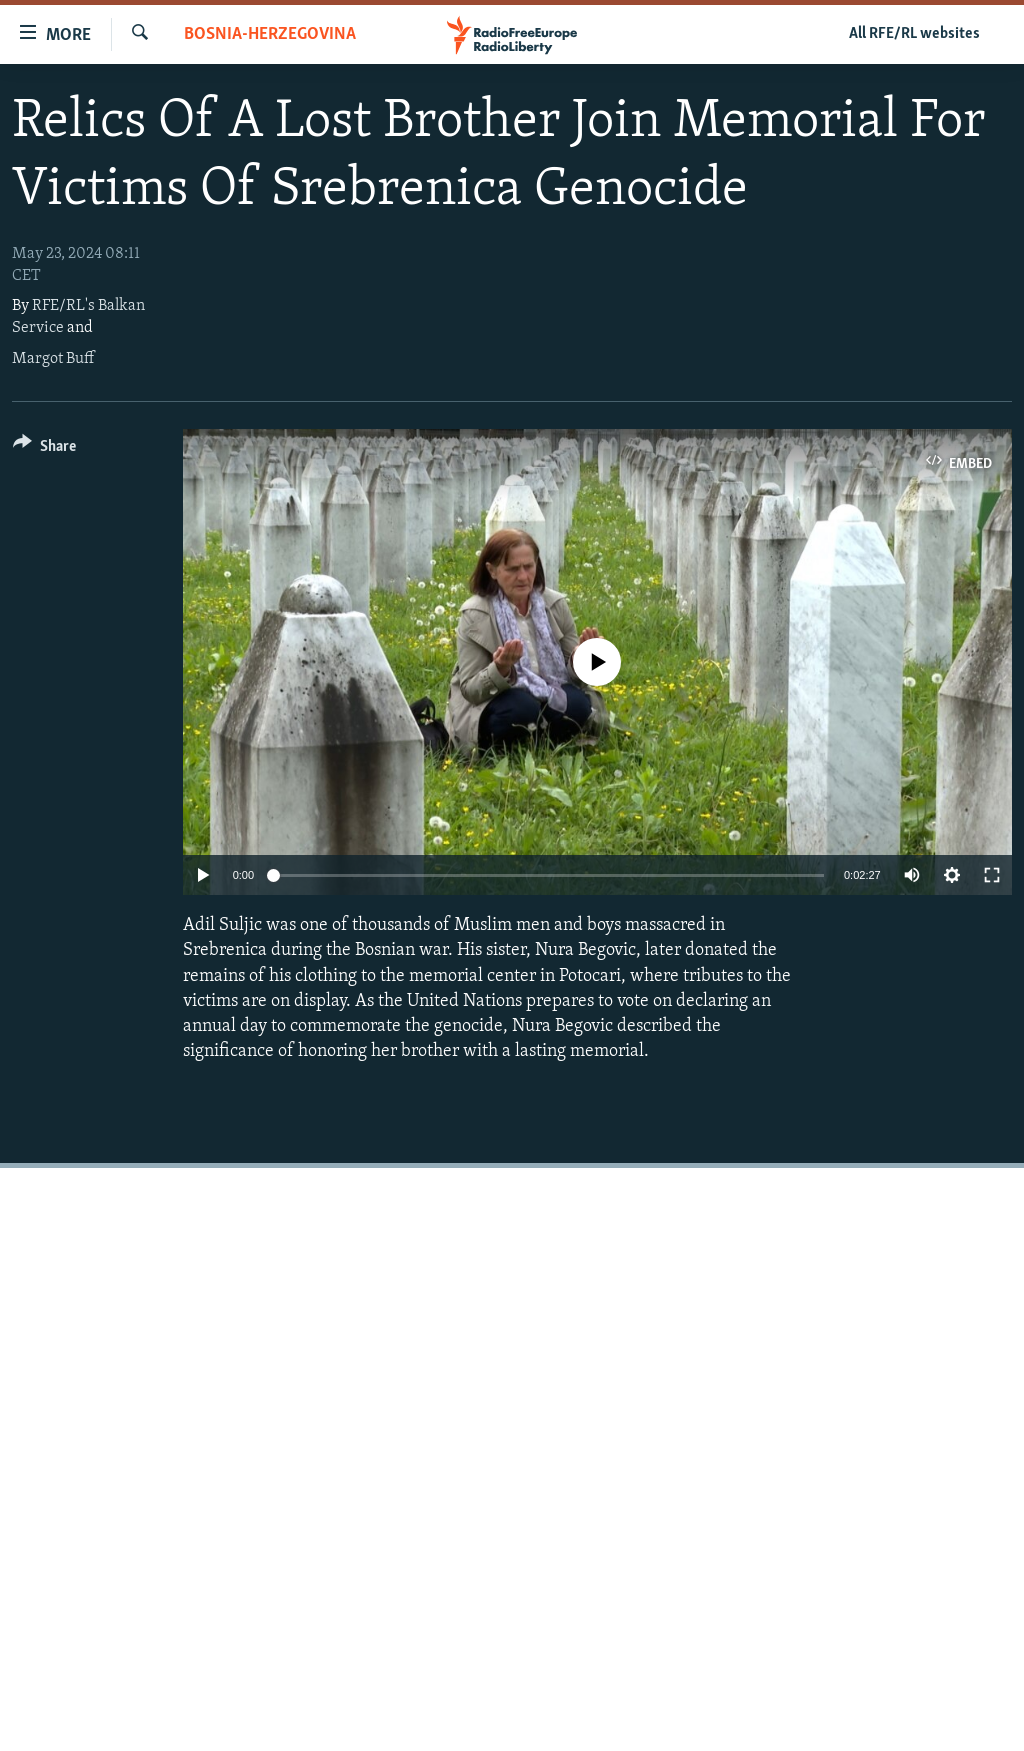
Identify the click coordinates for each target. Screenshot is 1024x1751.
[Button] (44, 449)
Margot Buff (53, 359)
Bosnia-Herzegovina (270, 34)
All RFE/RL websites (914, 34)
